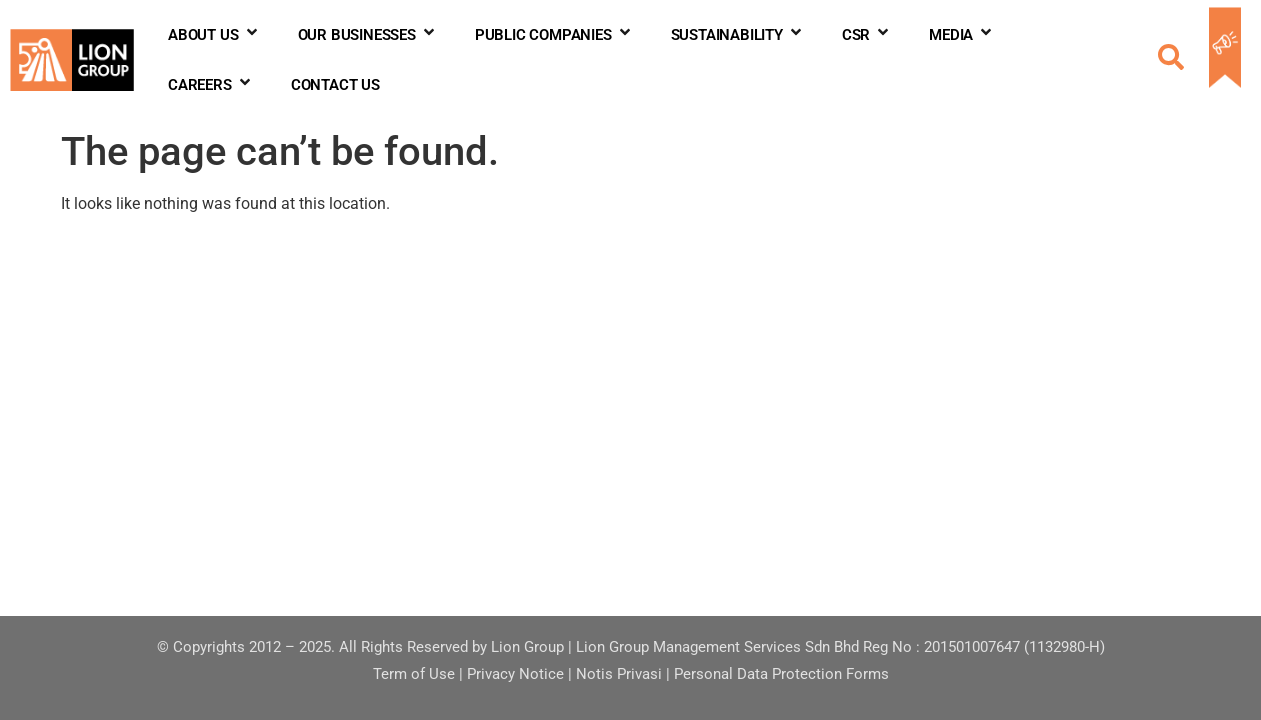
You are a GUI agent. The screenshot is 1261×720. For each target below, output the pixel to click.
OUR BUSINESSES (367, 35)
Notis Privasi (619, 674)
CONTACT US (335, 85)
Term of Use (414, 674)
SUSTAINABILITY (737, 35)
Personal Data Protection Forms (781, 674)
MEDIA (961, 35)
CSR (866, 35)
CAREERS (210, 85)
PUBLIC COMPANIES (554, 35)
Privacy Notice (515, 674)
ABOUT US (213, 35)
